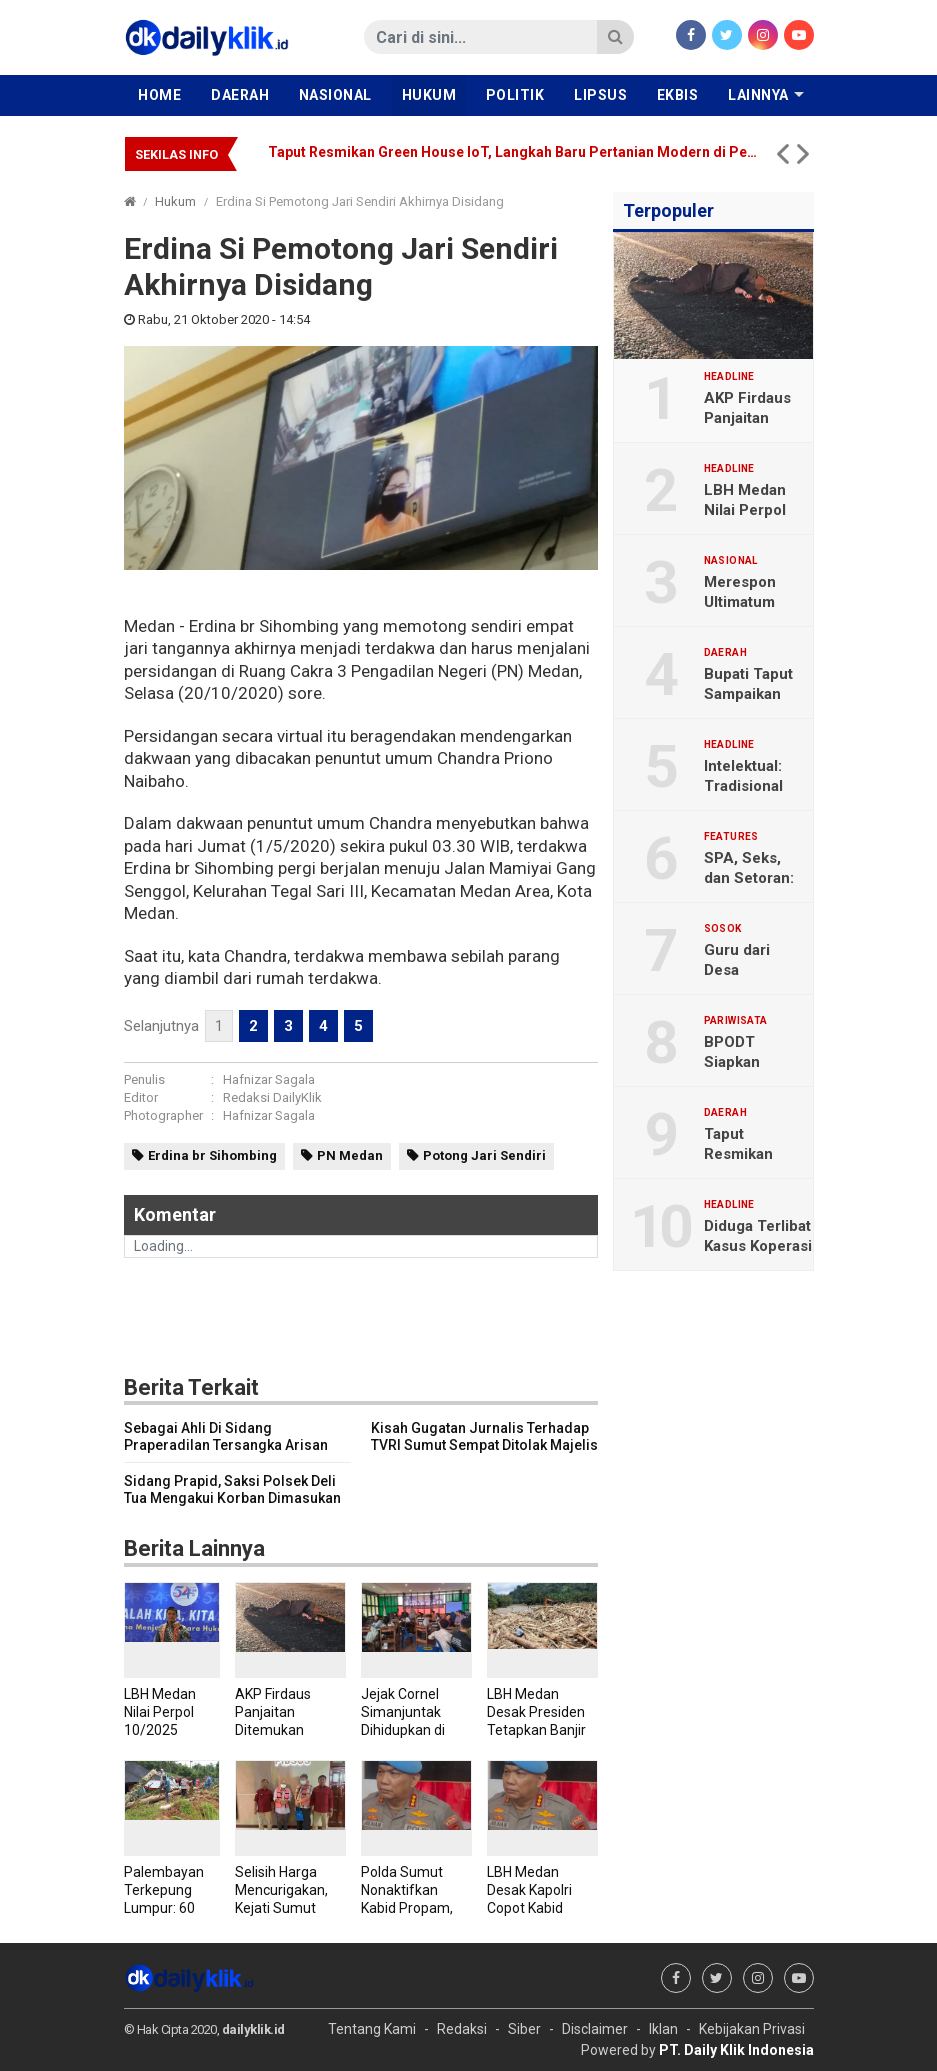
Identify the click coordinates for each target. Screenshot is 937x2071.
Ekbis (678, 95)
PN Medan (350, 1155)
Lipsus (600, 95)
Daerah (240, 95)
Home (159, 95)
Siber (524, 2029)
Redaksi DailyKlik (272, 1097)
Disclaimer (595, 2029)
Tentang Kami (372, 2029)
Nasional (335, 95)
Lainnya (758, 95)
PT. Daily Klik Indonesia (736, 2050)
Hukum (429, 95)
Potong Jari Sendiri (484, 1155)
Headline (729, 377)
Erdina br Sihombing (212, 1155)
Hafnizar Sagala (269, 1079)
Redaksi (462, 2029)
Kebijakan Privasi (752, 2029)
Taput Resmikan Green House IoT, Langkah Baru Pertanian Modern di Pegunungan (513, 152)
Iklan (663, 2029)
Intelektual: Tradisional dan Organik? (750, 786)
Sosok (723, 929)
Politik (515, 95)
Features (731, 837)
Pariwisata (736, 1021)
